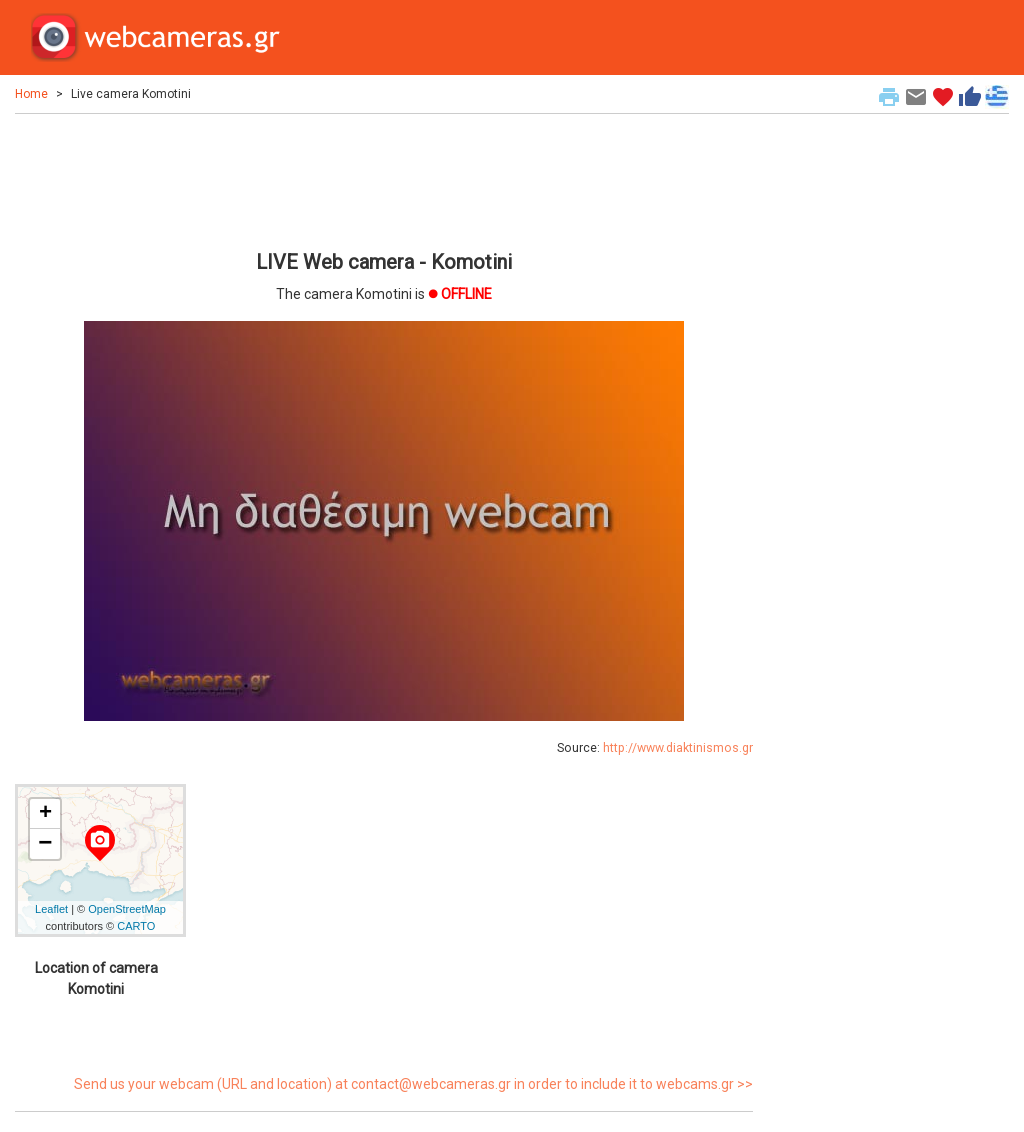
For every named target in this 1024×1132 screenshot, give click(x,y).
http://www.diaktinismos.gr (678, 748)
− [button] (45, 844)
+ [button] (45, 814)
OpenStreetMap (127, 909)
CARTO (136, 926)
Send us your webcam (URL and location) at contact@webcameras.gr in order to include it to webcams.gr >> (413, 1084)
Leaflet (51, 909)
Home (31, 94)
